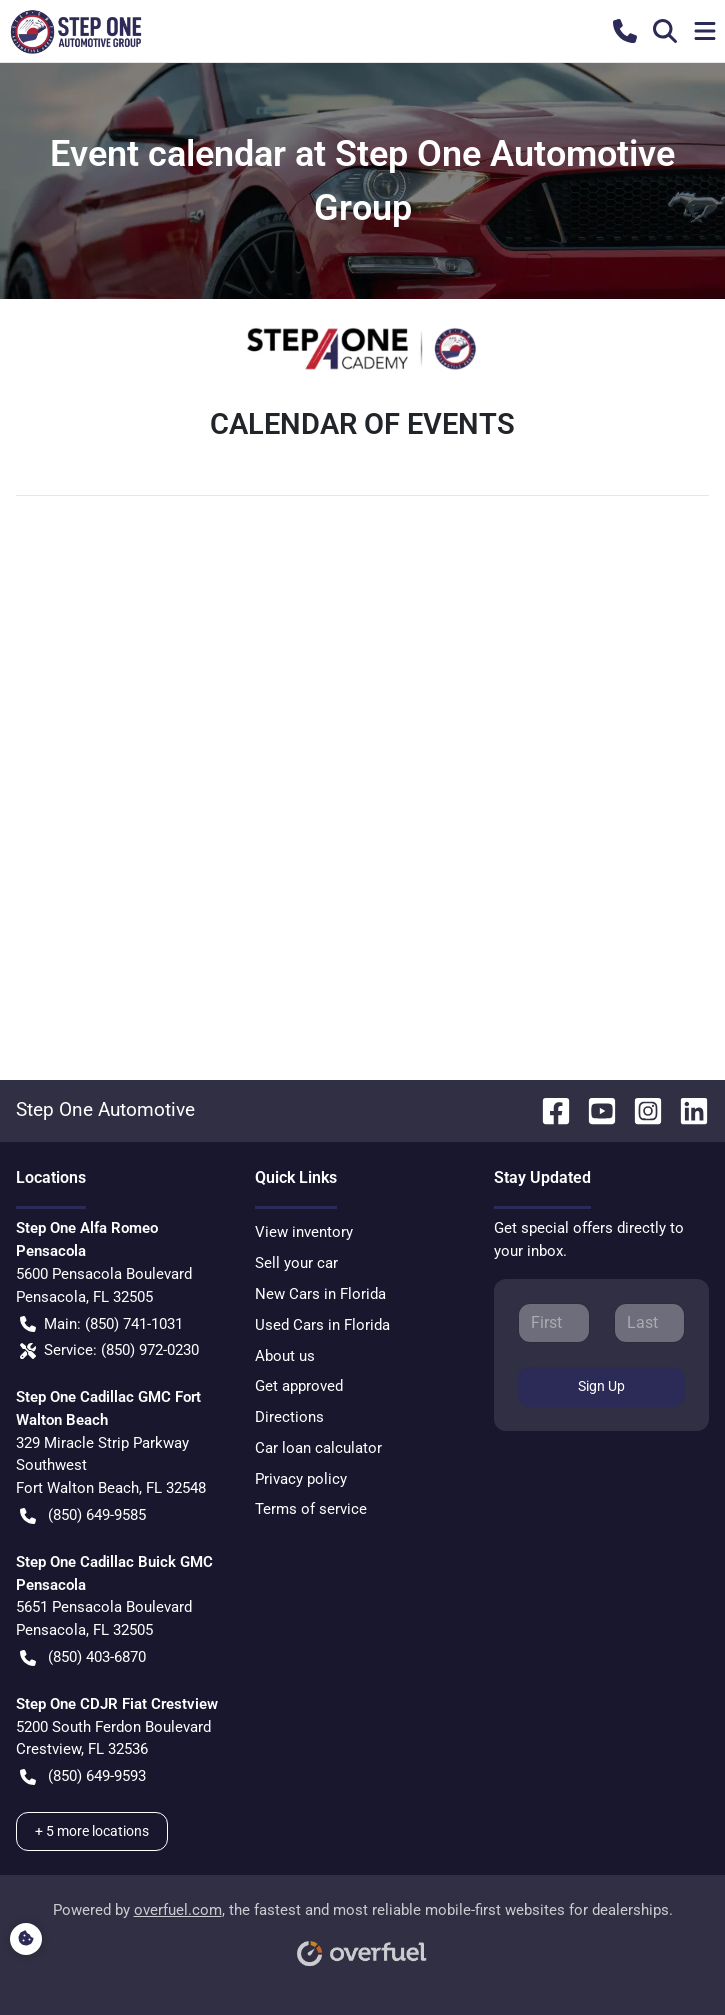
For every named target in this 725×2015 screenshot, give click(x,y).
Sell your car (296, 1263)
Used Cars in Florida (322, 1325)
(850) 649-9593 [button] (83, 1776)
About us (285, 1356)
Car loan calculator (318, 1448)
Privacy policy (301, 1479)
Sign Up (601, 1386)
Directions (289, 1417)
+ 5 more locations (92, 1831)
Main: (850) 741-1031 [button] (101, 1324)
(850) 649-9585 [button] (83, 1515)
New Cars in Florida (320, 1294)
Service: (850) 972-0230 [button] (109, 1350)
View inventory (304, 1232)
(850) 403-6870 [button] (83, 1657)
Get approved (299, 1386)
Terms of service (311, 1509)
